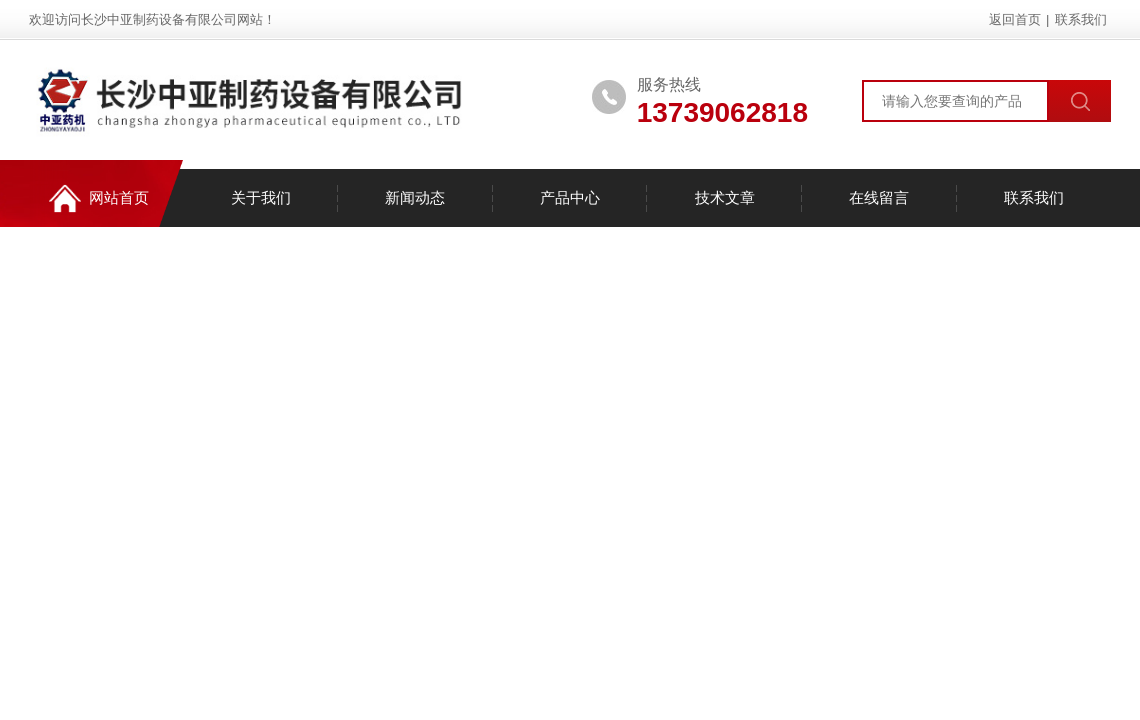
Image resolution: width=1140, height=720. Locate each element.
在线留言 (879, 197)
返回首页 (1015, 19)
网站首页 (99, 198)
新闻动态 (415, 197)
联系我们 (1081, 19)
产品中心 (570, 197)
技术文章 (725, 197)
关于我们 (261, 197)
